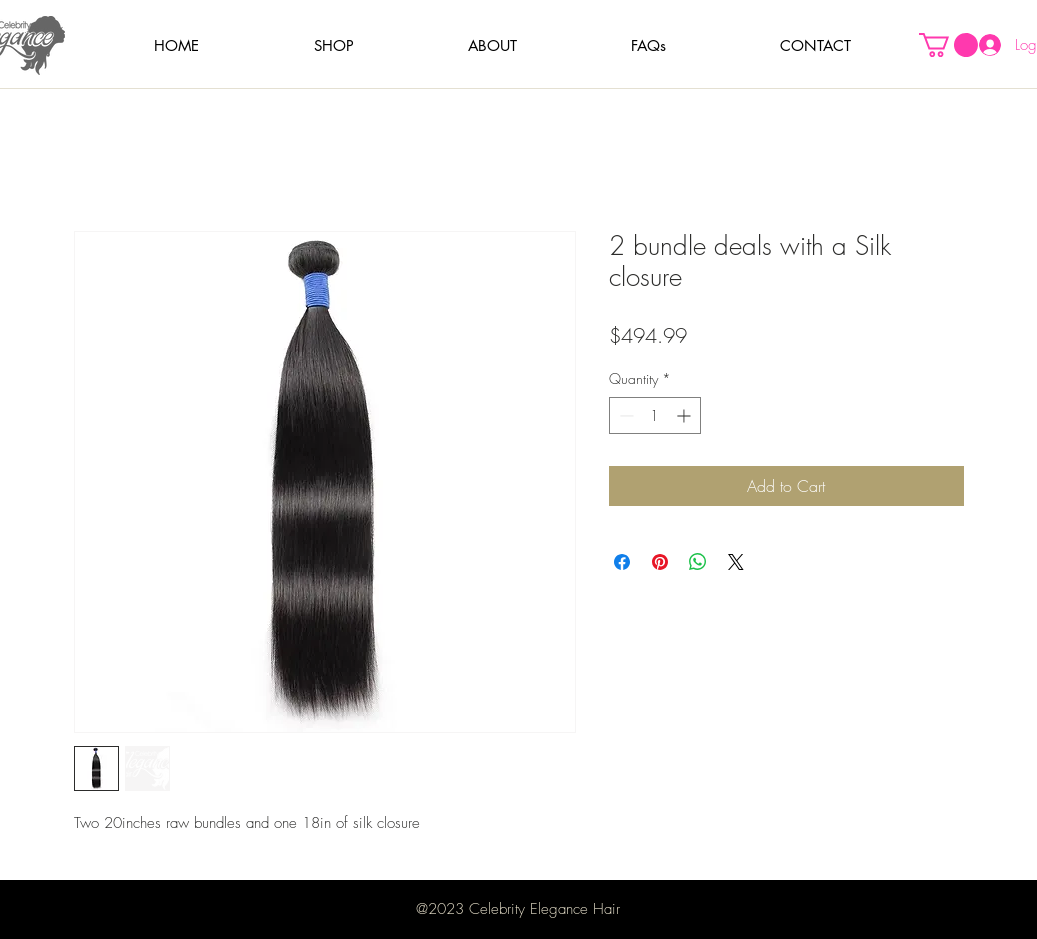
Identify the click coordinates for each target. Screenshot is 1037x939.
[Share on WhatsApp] (698, 562)
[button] (334, 45)
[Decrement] (624, 415)
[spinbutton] (655, 415)
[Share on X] (736, 562)
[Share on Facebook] (622, 562)
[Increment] (685, 415)
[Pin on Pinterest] (660, 562)
